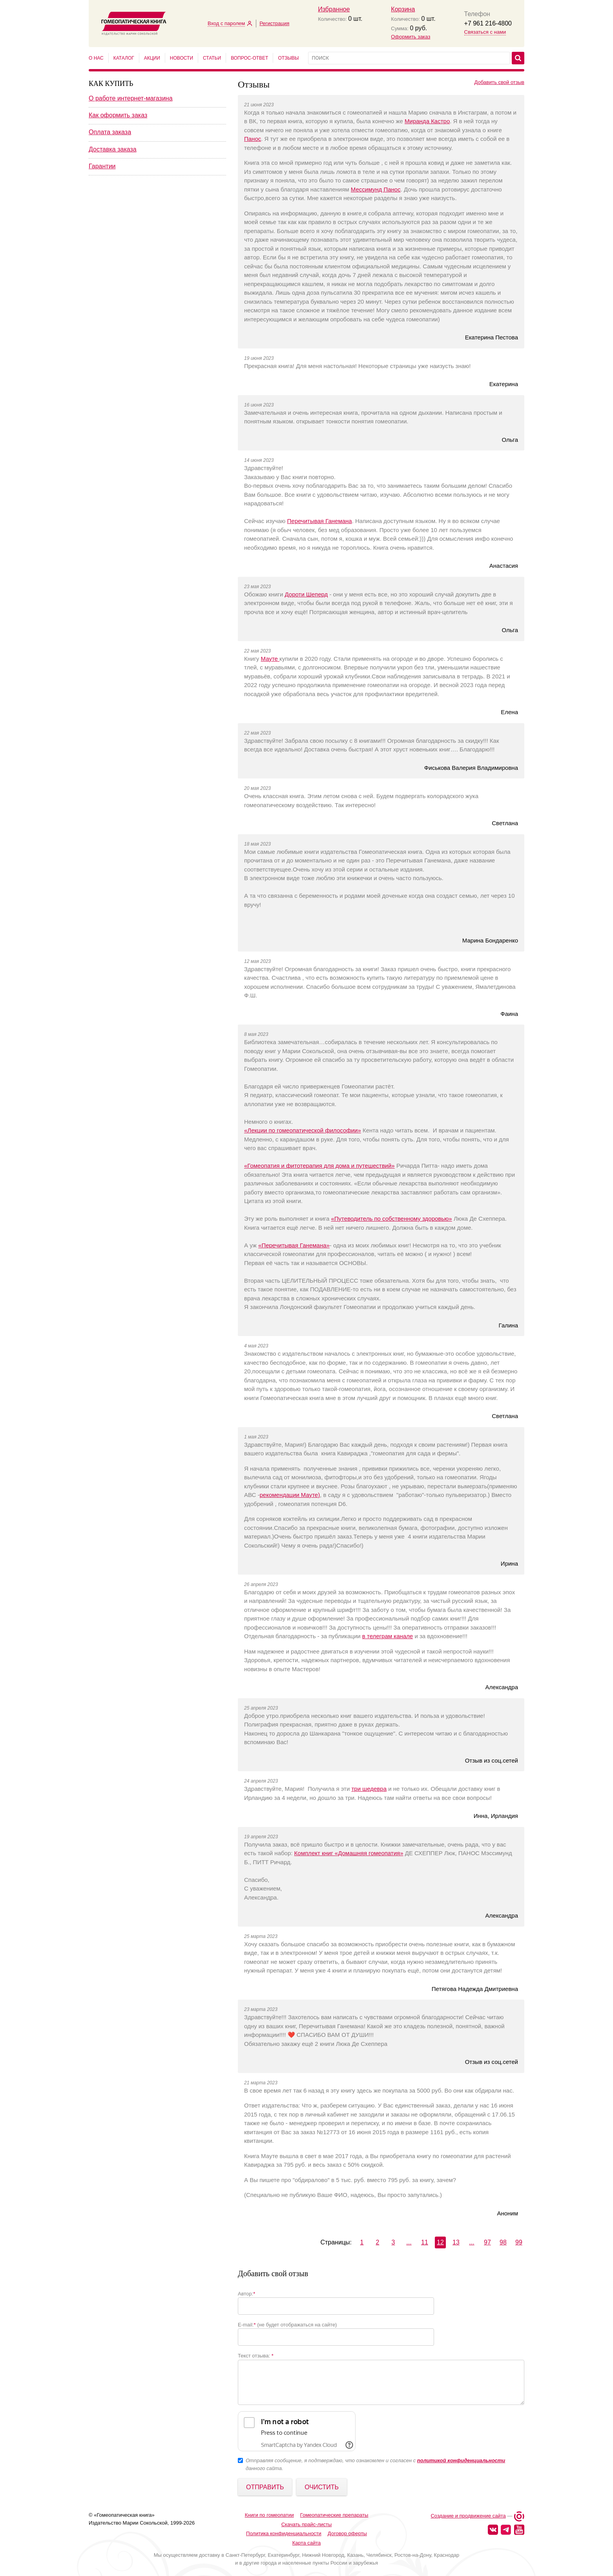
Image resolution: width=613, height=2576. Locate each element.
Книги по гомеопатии (269, 2515)
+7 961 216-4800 (488, 23)
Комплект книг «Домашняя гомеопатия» (348, 1853)
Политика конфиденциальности (283, 2533)
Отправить (265, 2487)
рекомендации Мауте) (290, 1494)
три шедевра (369, 1788)
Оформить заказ (410, 37)
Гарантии (102, 166)
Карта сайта (306, 2543)
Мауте (270, 658)
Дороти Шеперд (306, 594)
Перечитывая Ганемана (319, 521)
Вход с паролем (226, 23)
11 (424, 2242)
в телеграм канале (387, 1636)
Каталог (123, 58)
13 (456, 2242)
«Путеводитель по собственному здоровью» (391, 1218)
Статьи (212, 58)
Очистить (322, 2487)
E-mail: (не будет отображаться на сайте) (287, 2325)
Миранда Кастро (427, 121)
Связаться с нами (485, 32)
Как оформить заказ (118, 115)
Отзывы (288, 58)
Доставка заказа (113, 149)
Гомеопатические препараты (334, 2515)
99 (518, 2242)
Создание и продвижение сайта (468, 2516)
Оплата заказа (110, 132)
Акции (152, 58)
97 (487, 2242)
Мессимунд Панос (376, 189)
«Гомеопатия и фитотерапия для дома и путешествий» (319, 1165)
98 (503, 2242)
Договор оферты (347, 2533)
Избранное (334, 9)
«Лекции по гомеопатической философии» (302, 1130)
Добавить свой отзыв (499, 82)
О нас (96, 58)
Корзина (403, 9)
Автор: (246, 2294)
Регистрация (274, 23)
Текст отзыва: (256, 2356)
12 (440, 2242)
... (408, 2242)
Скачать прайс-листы (306, 2524)
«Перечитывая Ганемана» (294, 1245)
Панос (252, 138)
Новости (181, 58)
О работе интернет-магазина (131, 98)
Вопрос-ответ (249, 58)
